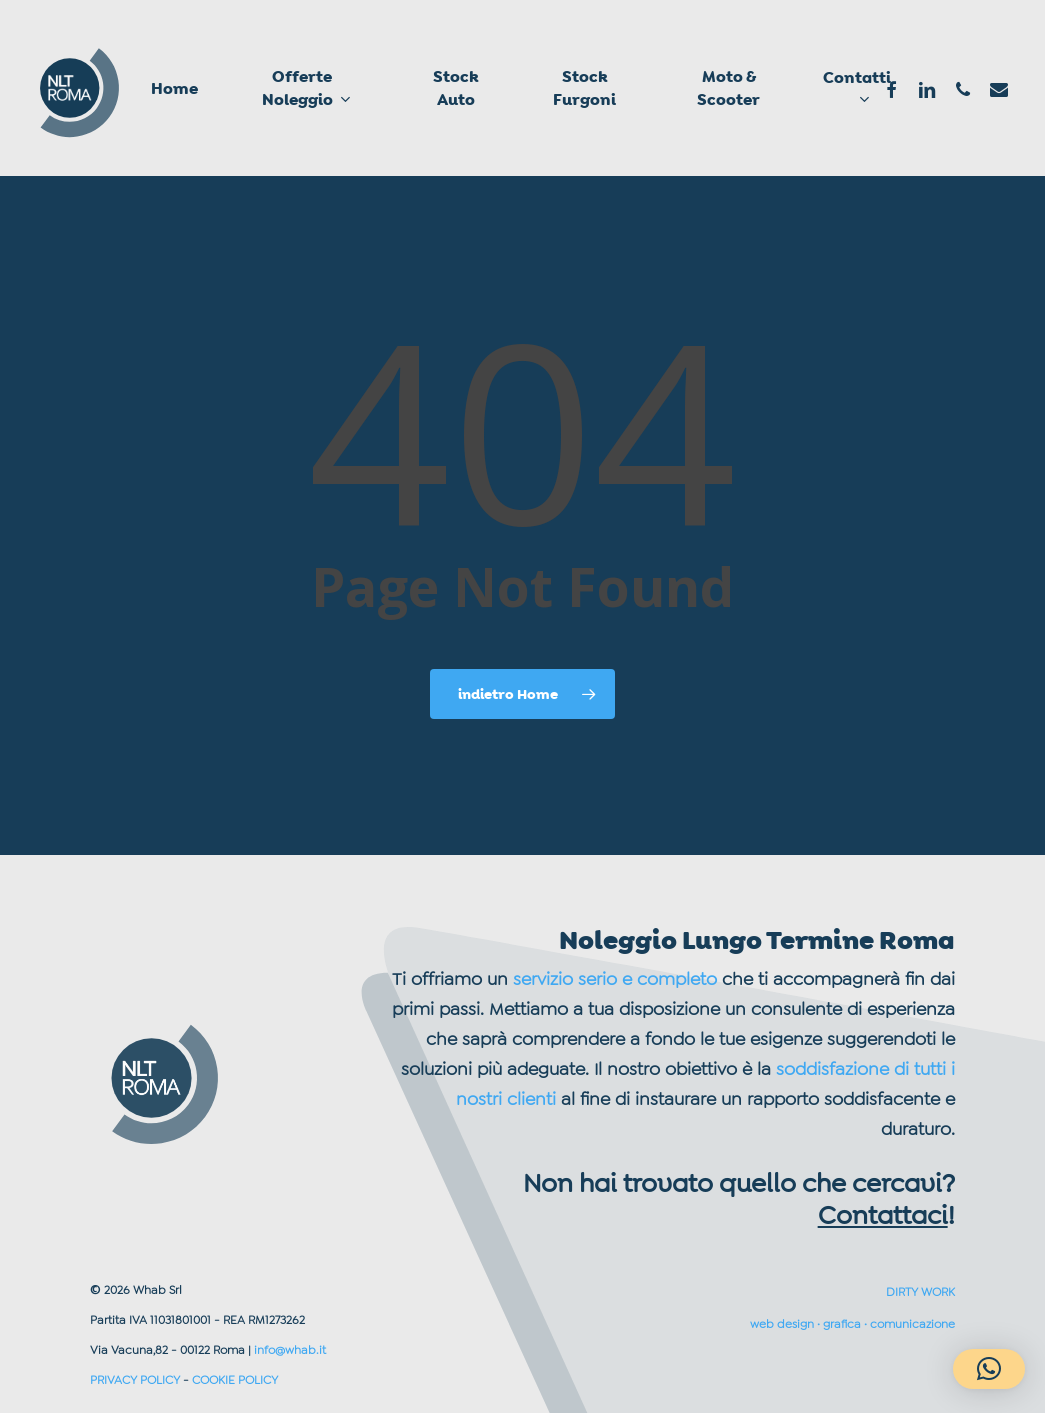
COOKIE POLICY (235, 1380)
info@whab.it (290, 1350)
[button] (989, 1369)
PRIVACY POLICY (135, 1380)
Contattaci (883, 1215)
